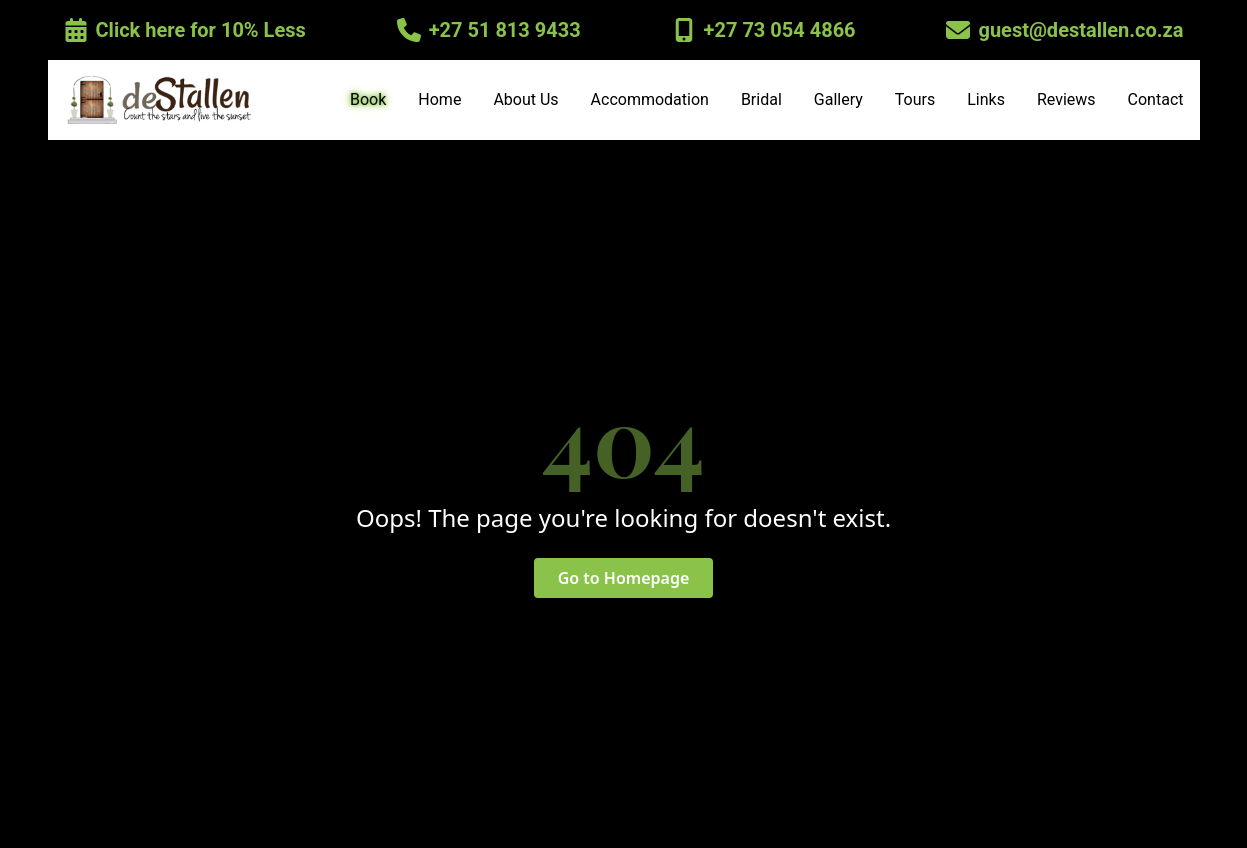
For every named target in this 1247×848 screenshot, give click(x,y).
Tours (915, 99)
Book (368, 99)
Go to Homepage (624, 578)
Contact (1156, 99)
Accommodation (650, 99)
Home (439, 99)
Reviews (1066, 99)
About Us (525, 99)
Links (986, 99)
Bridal (761, 99)
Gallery (838, 99)
